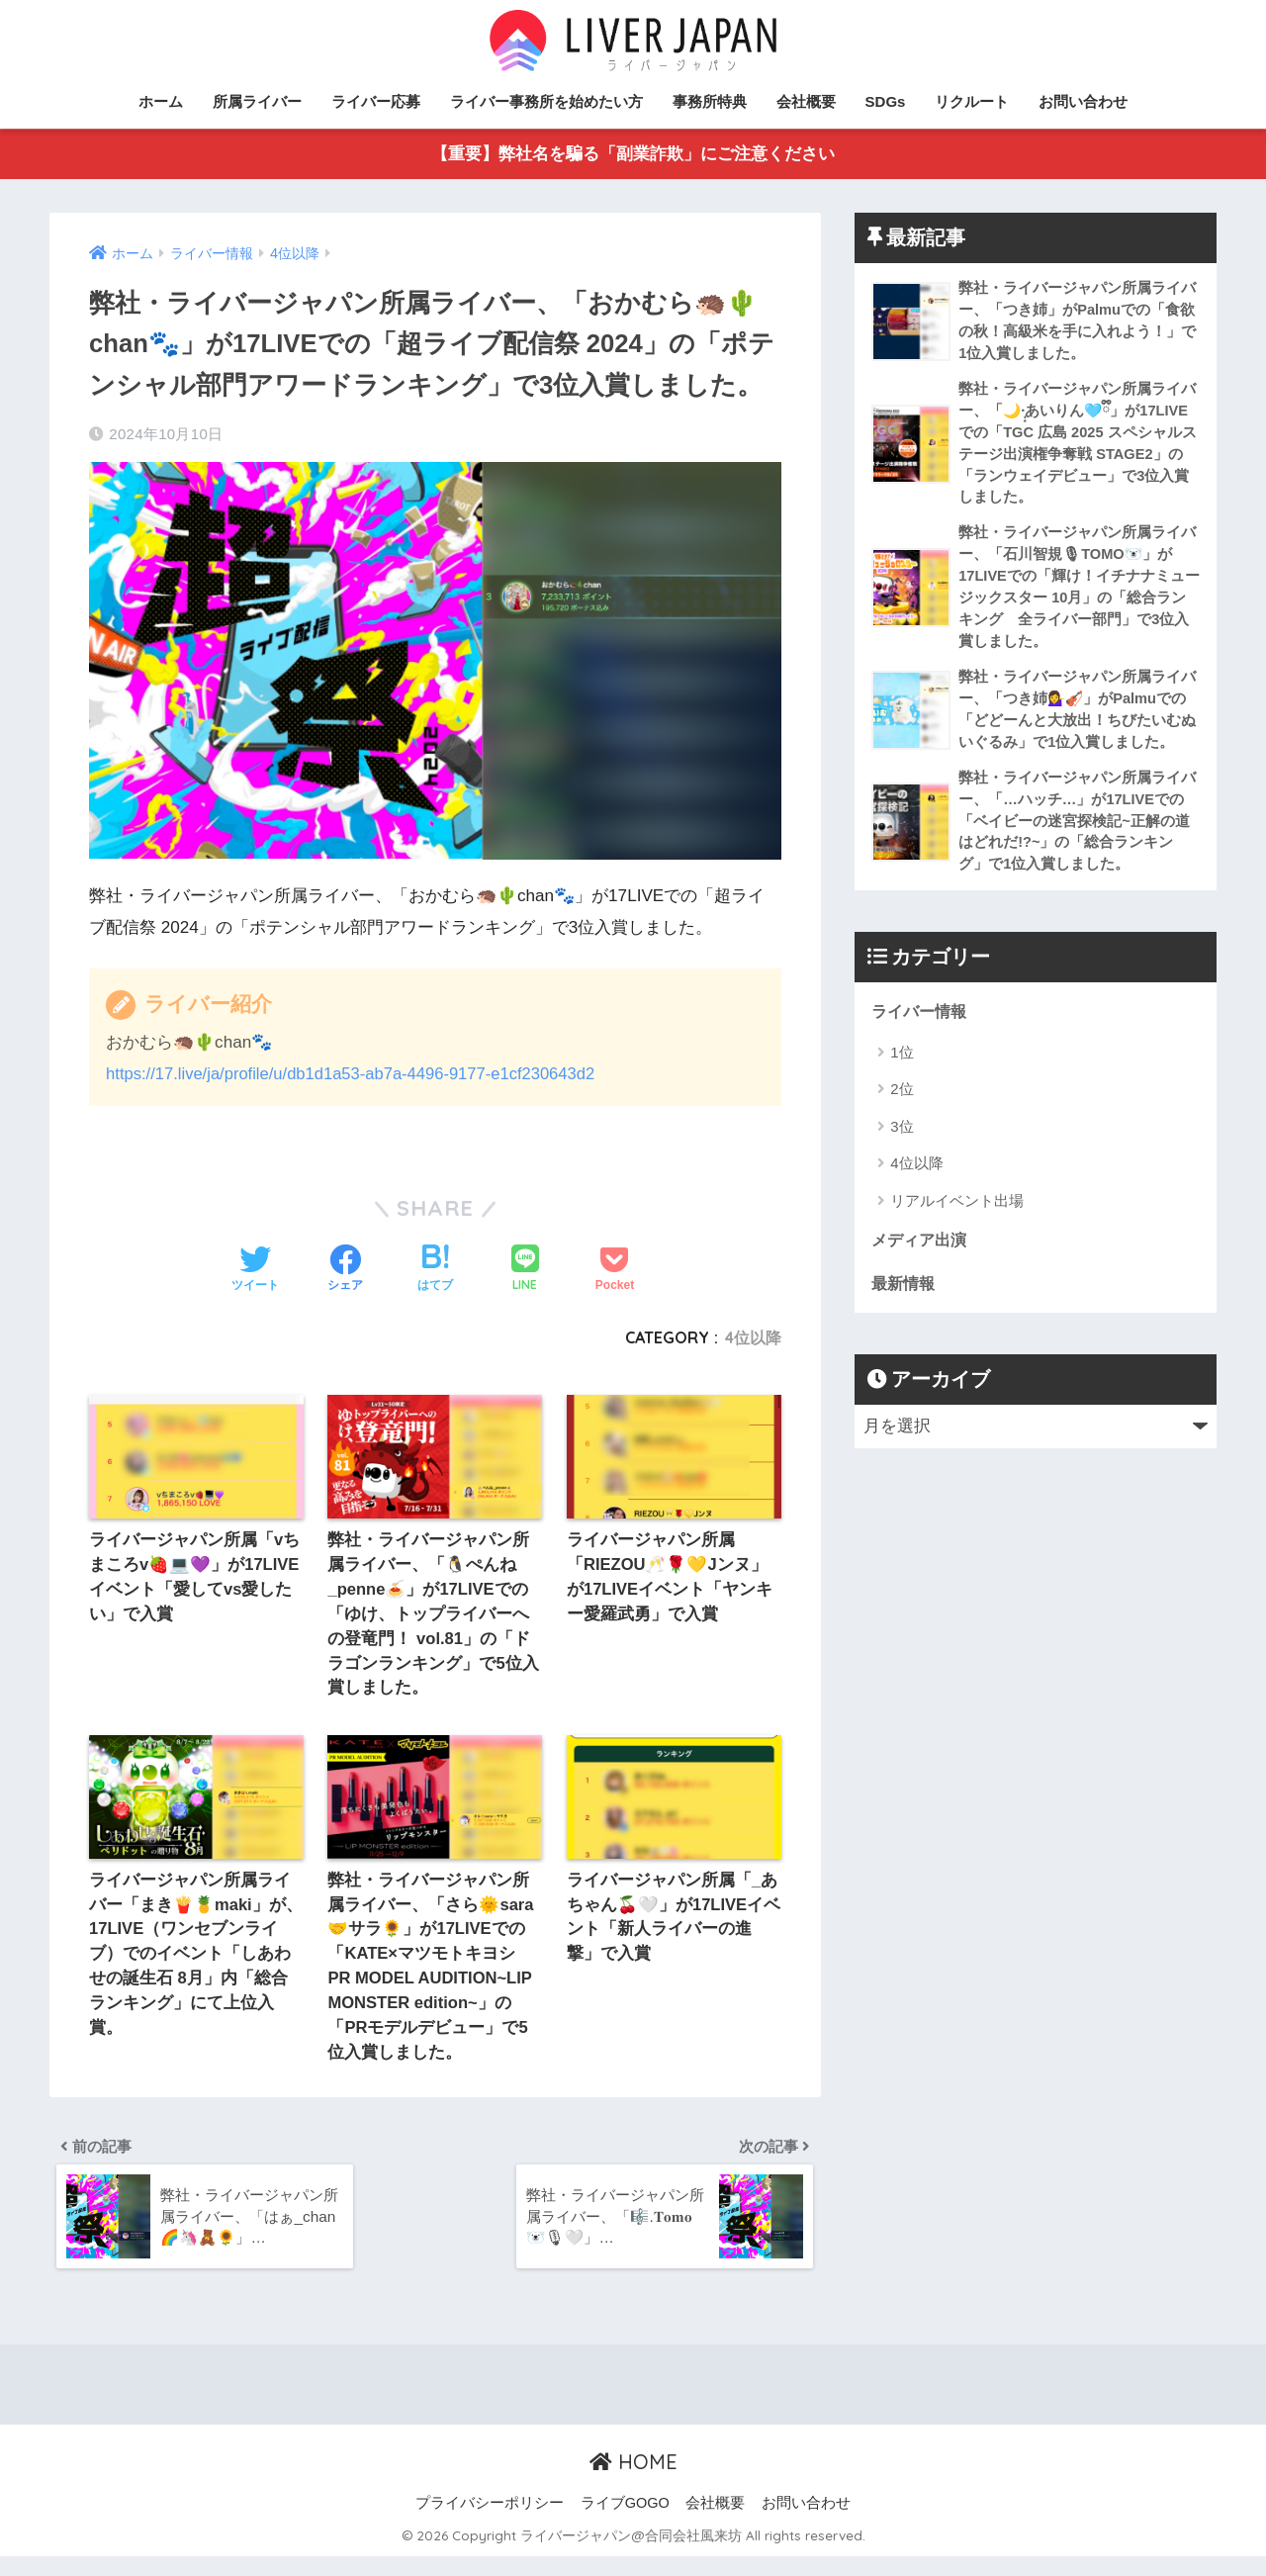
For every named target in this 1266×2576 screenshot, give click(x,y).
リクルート (972, 101)
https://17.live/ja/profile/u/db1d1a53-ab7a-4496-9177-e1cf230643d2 (358, 1074)
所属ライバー (257, 101)
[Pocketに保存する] (614, 1271)
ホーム (160, 101)
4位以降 (753, 1338)
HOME (633, 2480)
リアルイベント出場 (957, 1219)
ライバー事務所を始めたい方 (546, 101)
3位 (901, 1145)
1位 (901, 1070)
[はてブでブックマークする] (435, 1271)
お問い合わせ (1083, 101)
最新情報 (905, 1303)
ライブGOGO (625, 2522)
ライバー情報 (921, 1030)
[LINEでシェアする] (525, 1270)
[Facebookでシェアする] (345, 1271)
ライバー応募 (375, 101)
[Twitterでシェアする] (255, 1271)
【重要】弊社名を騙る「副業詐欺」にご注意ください (633, 154)
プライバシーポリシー (489, 2522)
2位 (901, 1108)
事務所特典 (710, 101)
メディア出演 (921, 1259)
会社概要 (806, 101)
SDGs (885, 101)
